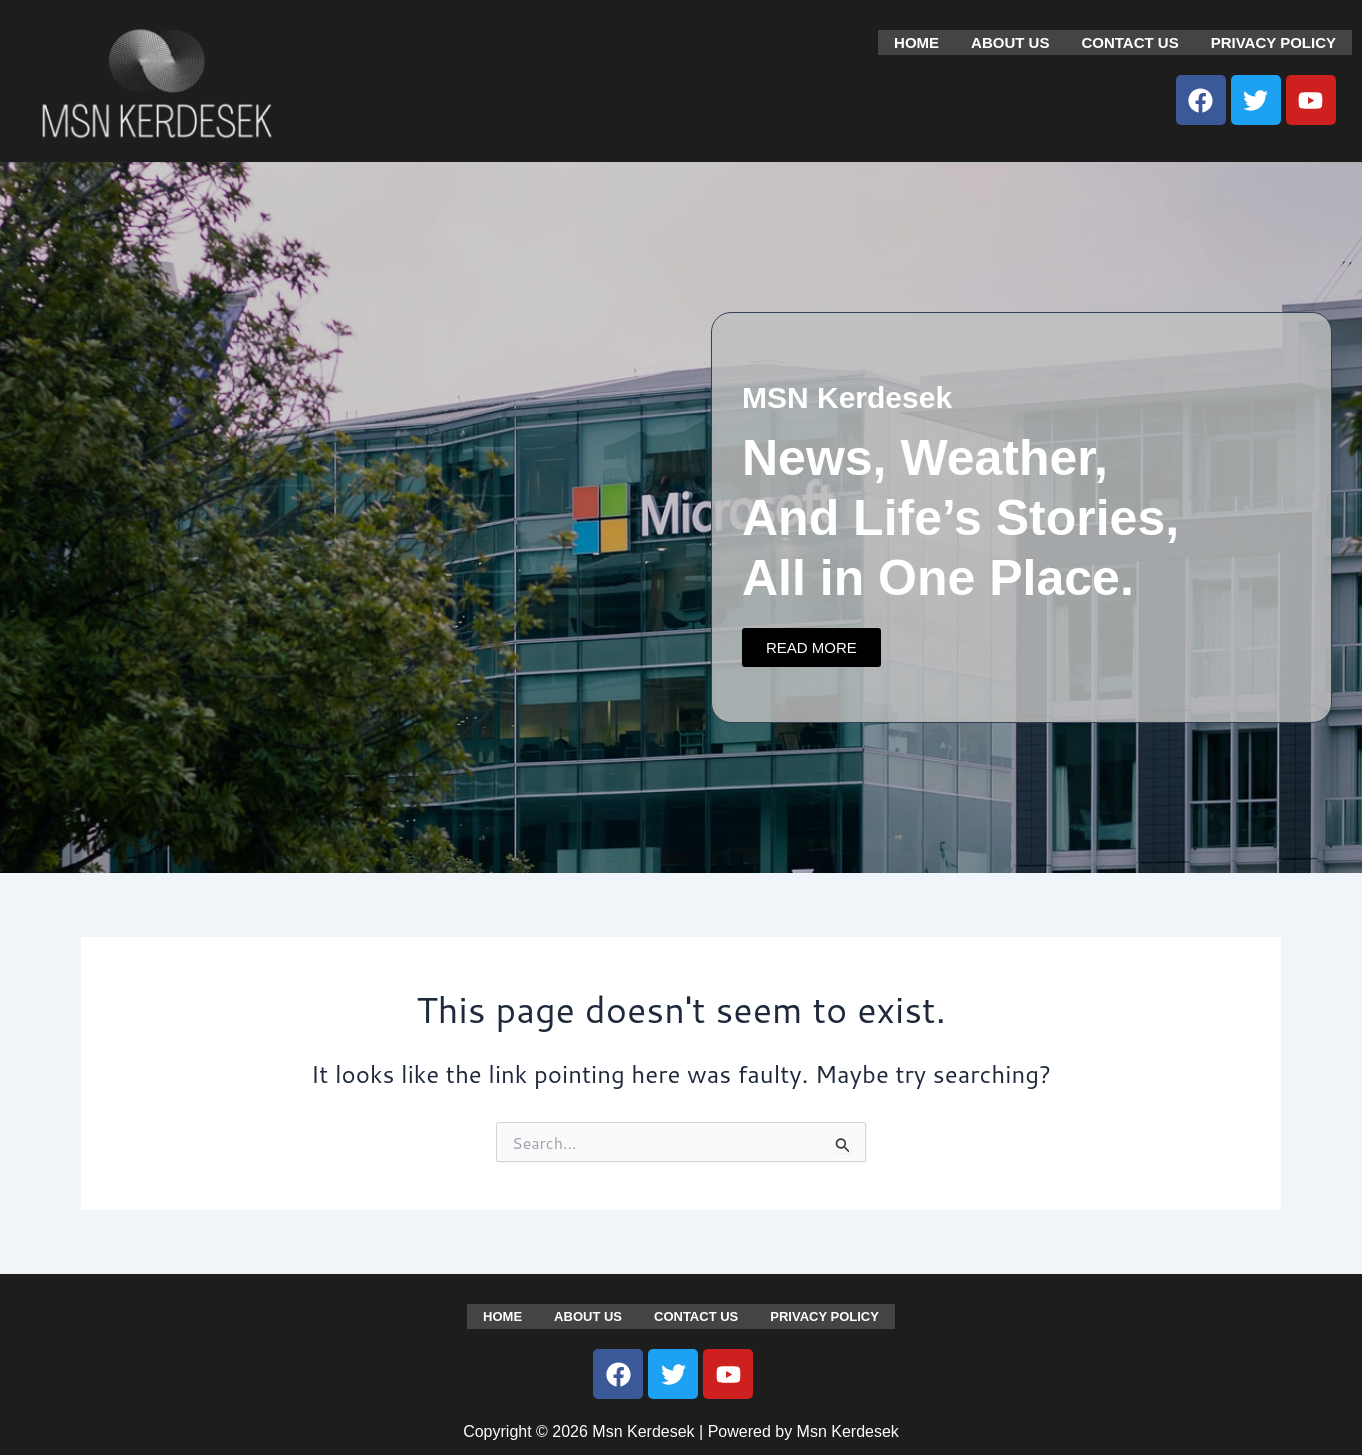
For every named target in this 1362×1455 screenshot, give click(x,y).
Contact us (1129, 41)
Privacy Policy (1273, 41)
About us (1010, 41)
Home (916, 41)
